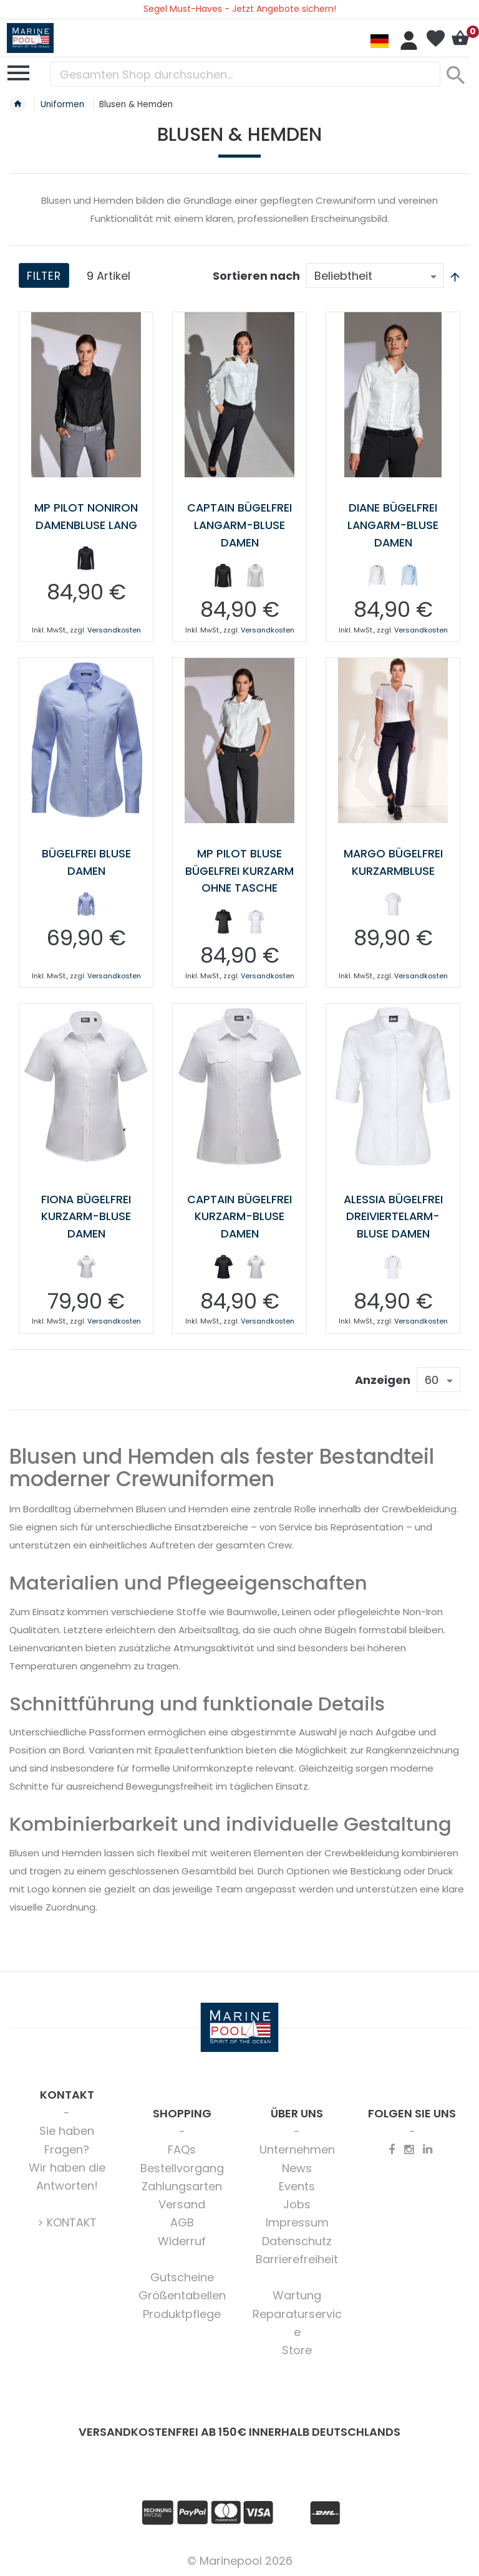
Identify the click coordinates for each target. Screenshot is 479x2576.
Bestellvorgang (182, 2165)
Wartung (297, 2292)
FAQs (182, 2146)
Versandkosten (114, 629)
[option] (86, 557)
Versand (181, 2201)
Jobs (297, 2201)
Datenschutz (297, 2238)
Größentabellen (182, 2292)
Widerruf (182, 2238)
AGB (182, 2219)
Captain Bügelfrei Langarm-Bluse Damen (239, 524)
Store (297, 2347)
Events (297, 2183)
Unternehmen (297, 2146)
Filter (44, 276)
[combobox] (245, 74)
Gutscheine (182, 2274)
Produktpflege (182, 2311)
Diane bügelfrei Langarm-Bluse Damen (393, 524)
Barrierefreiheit (297, 2256)
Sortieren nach (256, 276)
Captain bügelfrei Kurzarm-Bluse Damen (239, 1213)
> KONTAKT (67, 2219)
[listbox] (86, 560)
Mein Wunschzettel (435, 38)
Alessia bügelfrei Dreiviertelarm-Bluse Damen (392, 1213)
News (297, 2165)
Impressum (297, 2219)
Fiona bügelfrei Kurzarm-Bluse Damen (86, 1213)
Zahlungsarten (182, 2183)
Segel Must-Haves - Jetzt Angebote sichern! (239, 8)
